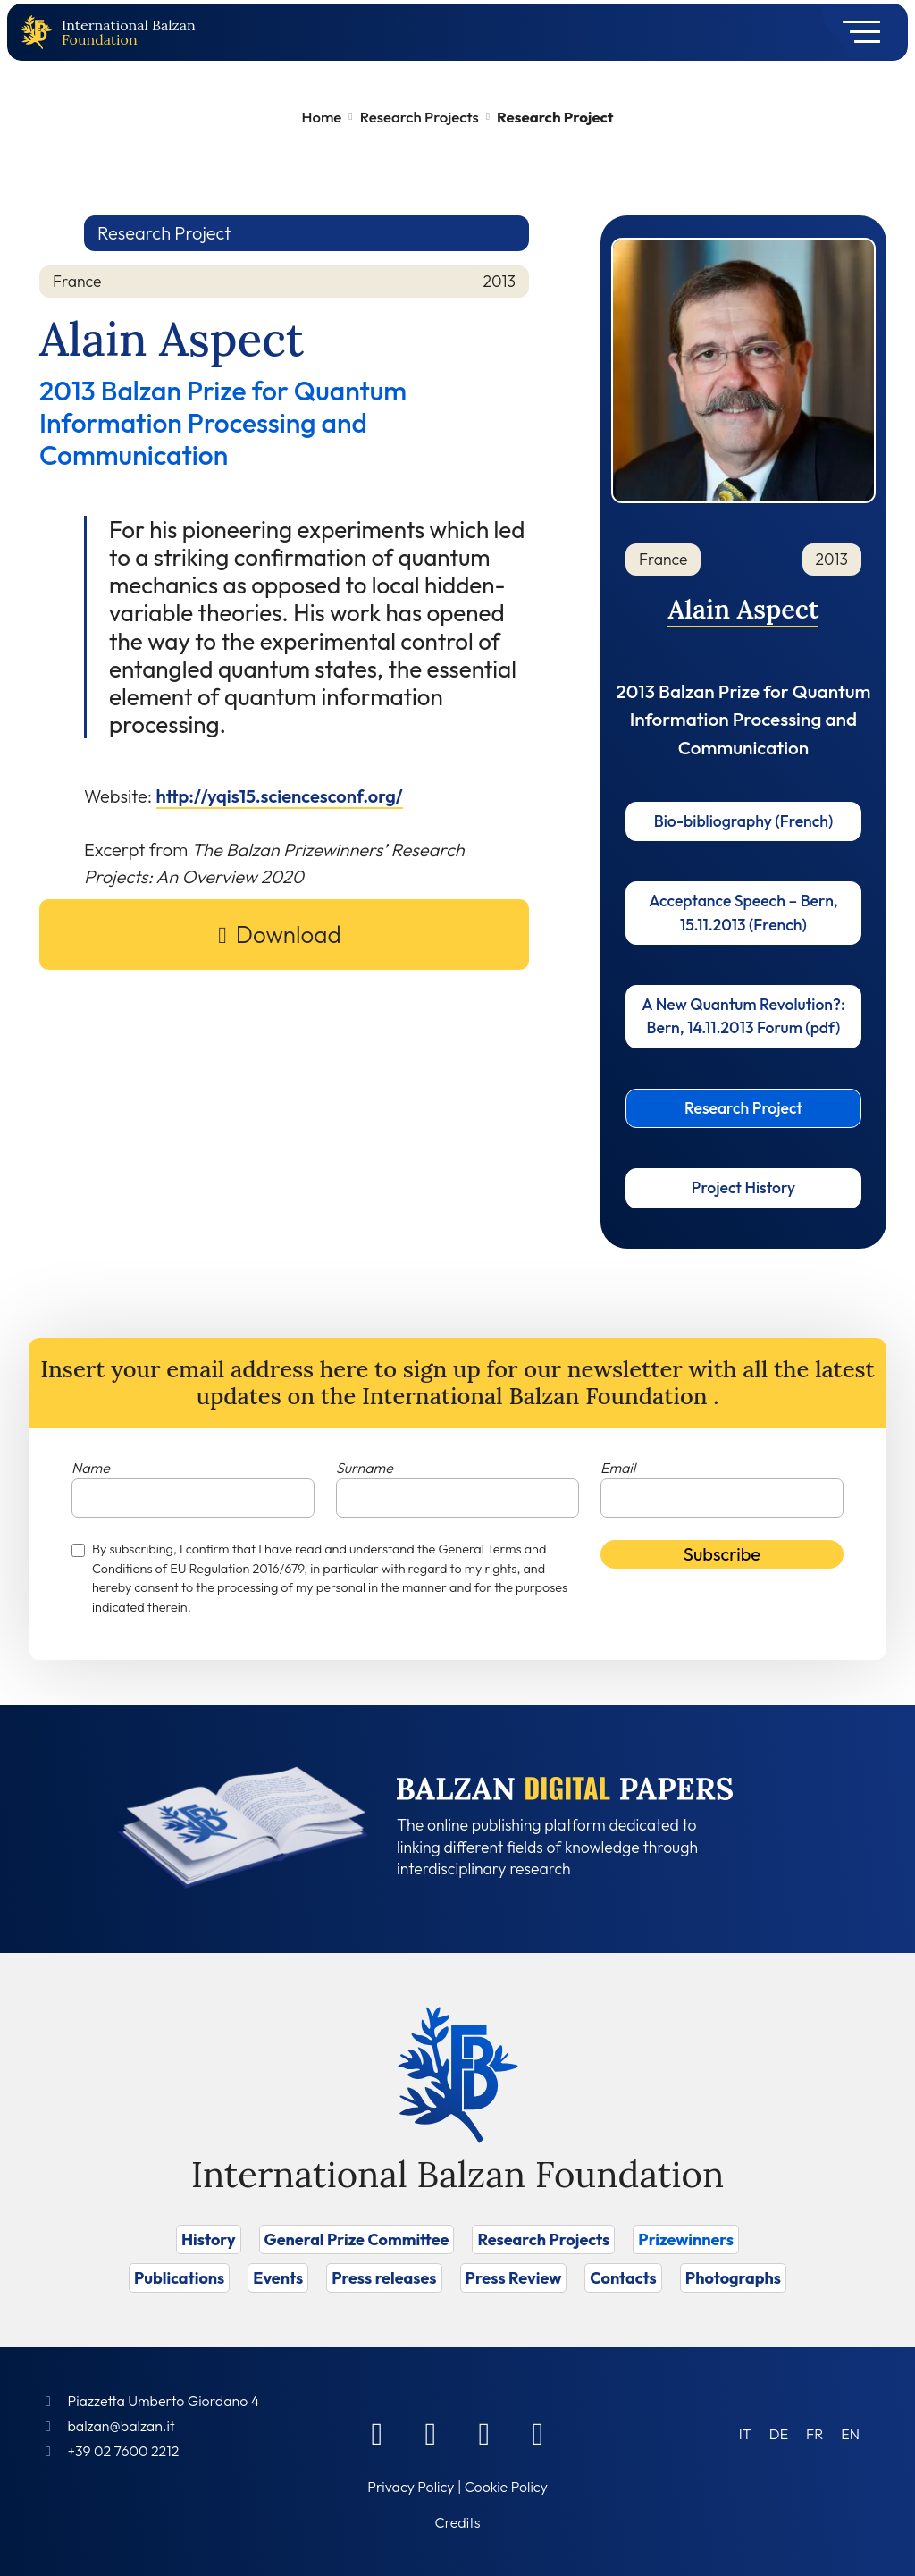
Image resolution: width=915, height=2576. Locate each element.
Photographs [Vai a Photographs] (733, 2278)
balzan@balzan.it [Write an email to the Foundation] (120, 2426)
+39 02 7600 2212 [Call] (123, 2451)
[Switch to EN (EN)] (850, 2433)
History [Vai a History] (208, 2239)
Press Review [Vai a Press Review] (514, 2278)
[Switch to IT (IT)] (745, 2433)
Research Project (743, 1108)
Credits (458, 2522)
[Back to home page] (40, 33)
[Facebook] (377, 2433)
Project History (743, 1187)
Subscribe (722, 1554)
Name (90, 1468)
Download (288, 934)
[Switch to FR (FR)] (814, 2433)
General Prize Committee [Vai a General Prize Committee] (356, 2239)
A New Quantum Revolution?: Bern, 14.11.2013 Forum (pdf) (743, 1016)
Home (322, 116)
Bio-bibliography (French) (744, 821)
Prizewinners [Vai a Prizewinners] (686, 2239)
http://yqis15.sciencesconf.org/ (279, 796)
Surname (364, 1468)
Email (617, 1468)
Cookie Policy (506, 2487)
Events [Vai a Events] (278, 2278)
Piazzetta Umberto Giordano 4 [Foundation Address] (163, 2401)
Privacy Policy (410, 2487)
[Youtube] (538, 2433)
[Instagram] (484, 2433)
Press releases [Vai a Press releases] (384, 2278)
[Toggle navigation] (855, 32)
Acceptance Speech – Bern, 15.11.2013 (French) (743, 912)
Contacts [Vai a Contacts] (623, 2278)
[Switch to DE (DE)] (778, 2433)
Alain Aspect (742, 609)
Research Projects (419, 116)
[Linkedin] (430, 2433)
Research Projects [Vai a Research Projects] (543, 2239)
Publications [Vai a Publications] (179, 2278)
